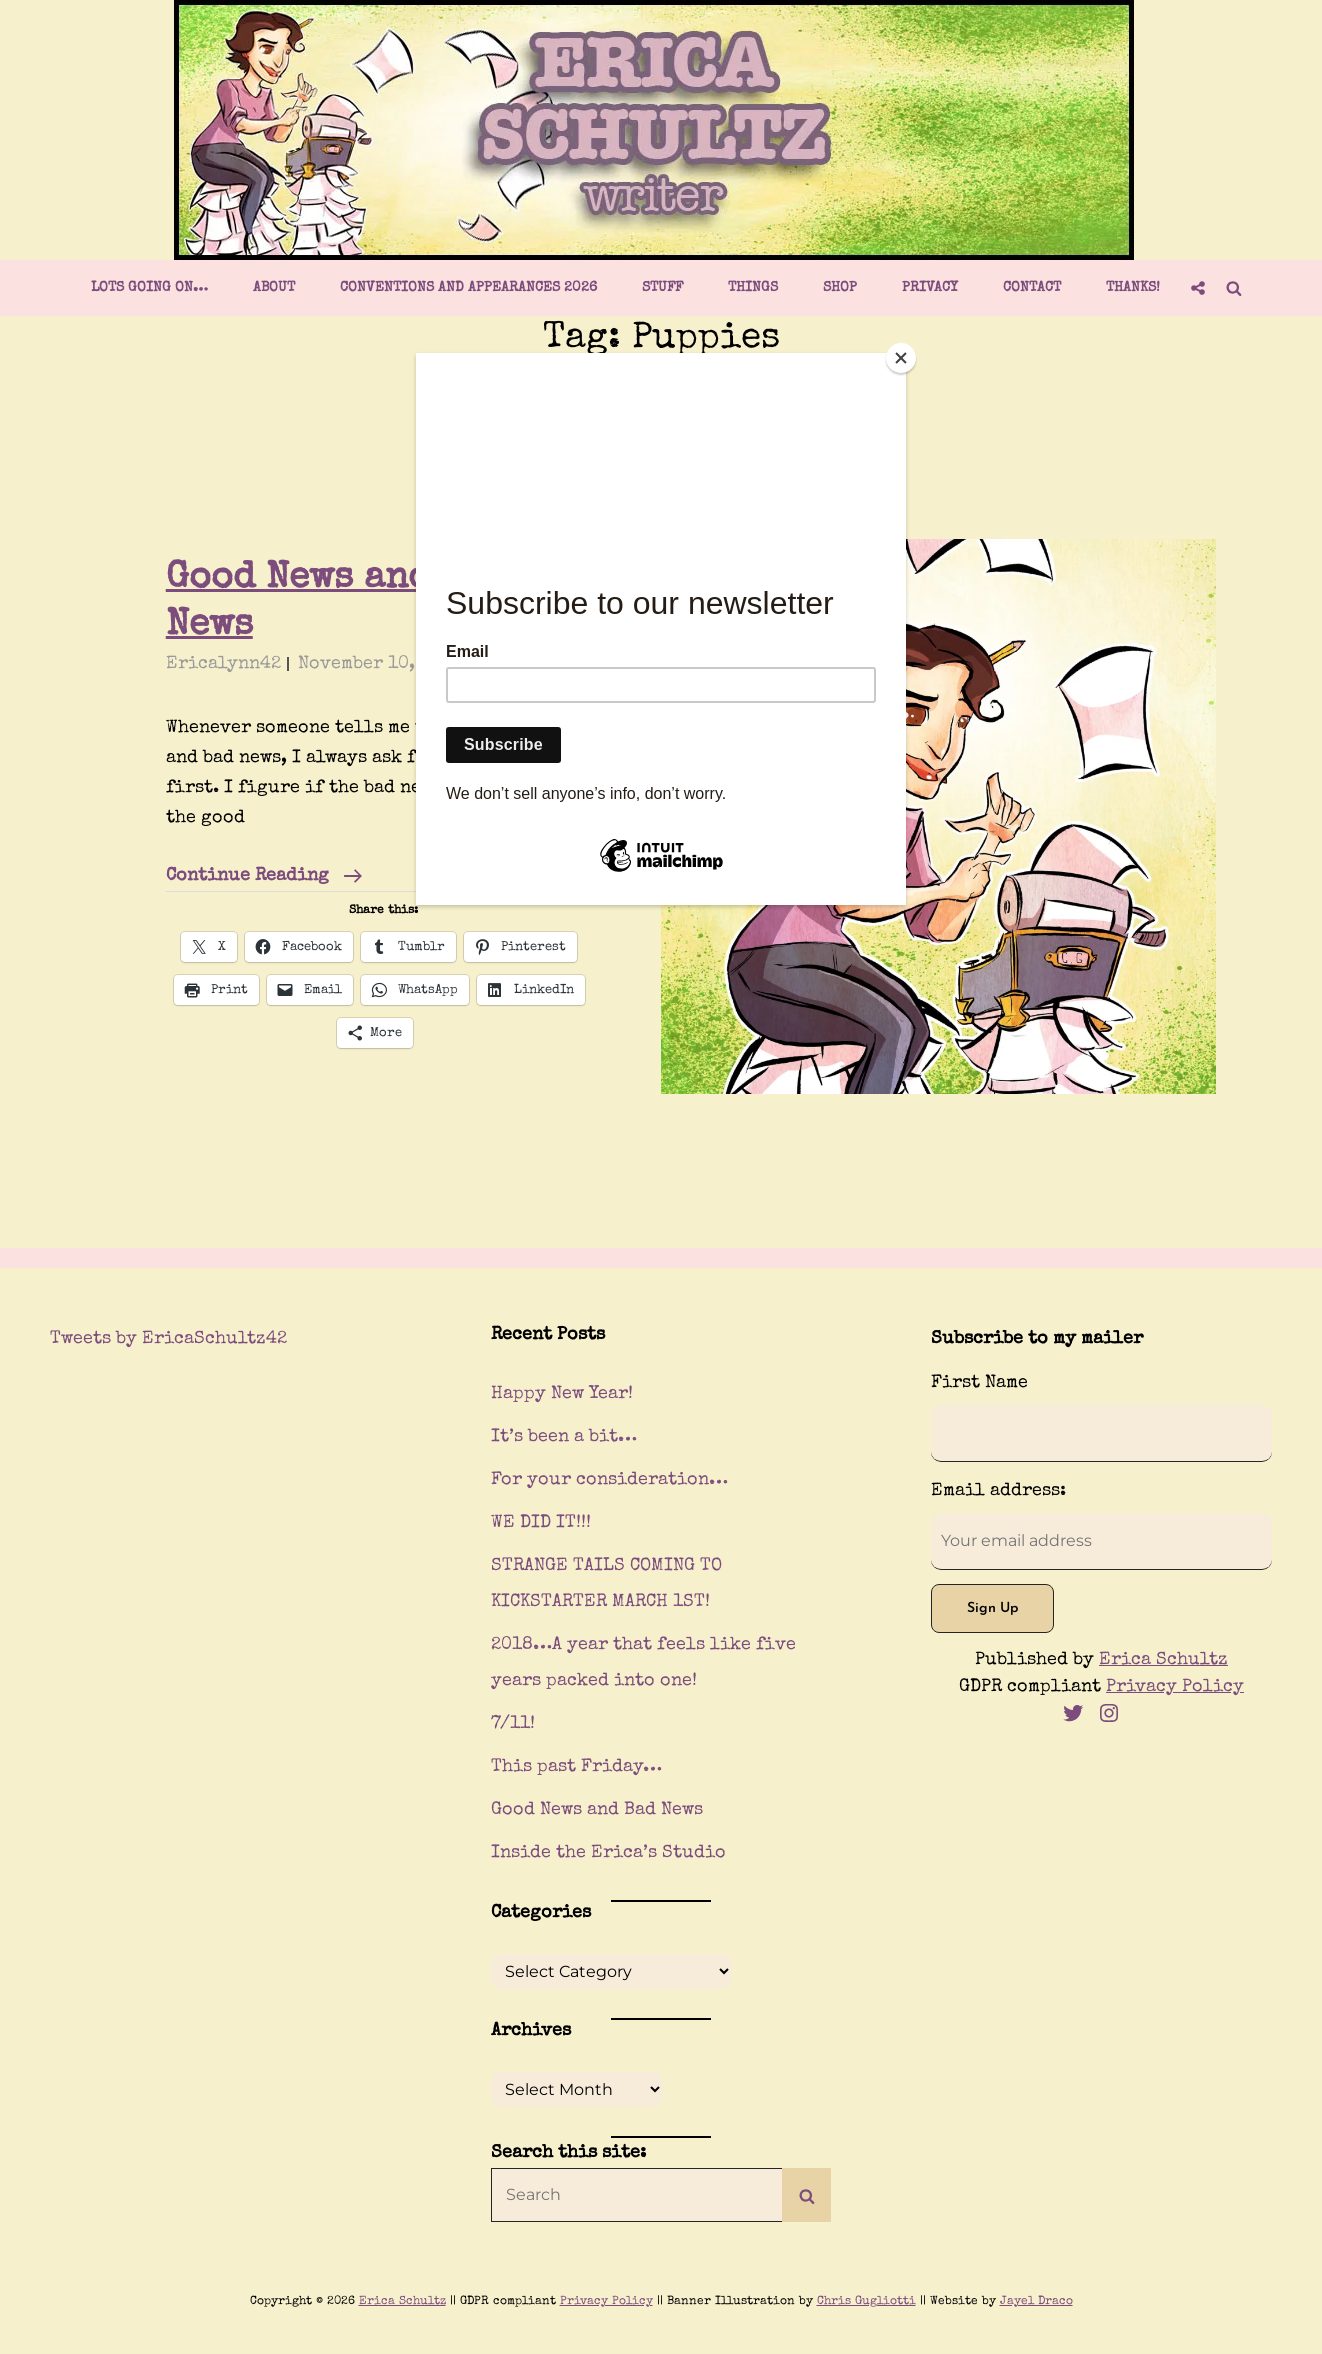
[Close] (901, 358)
